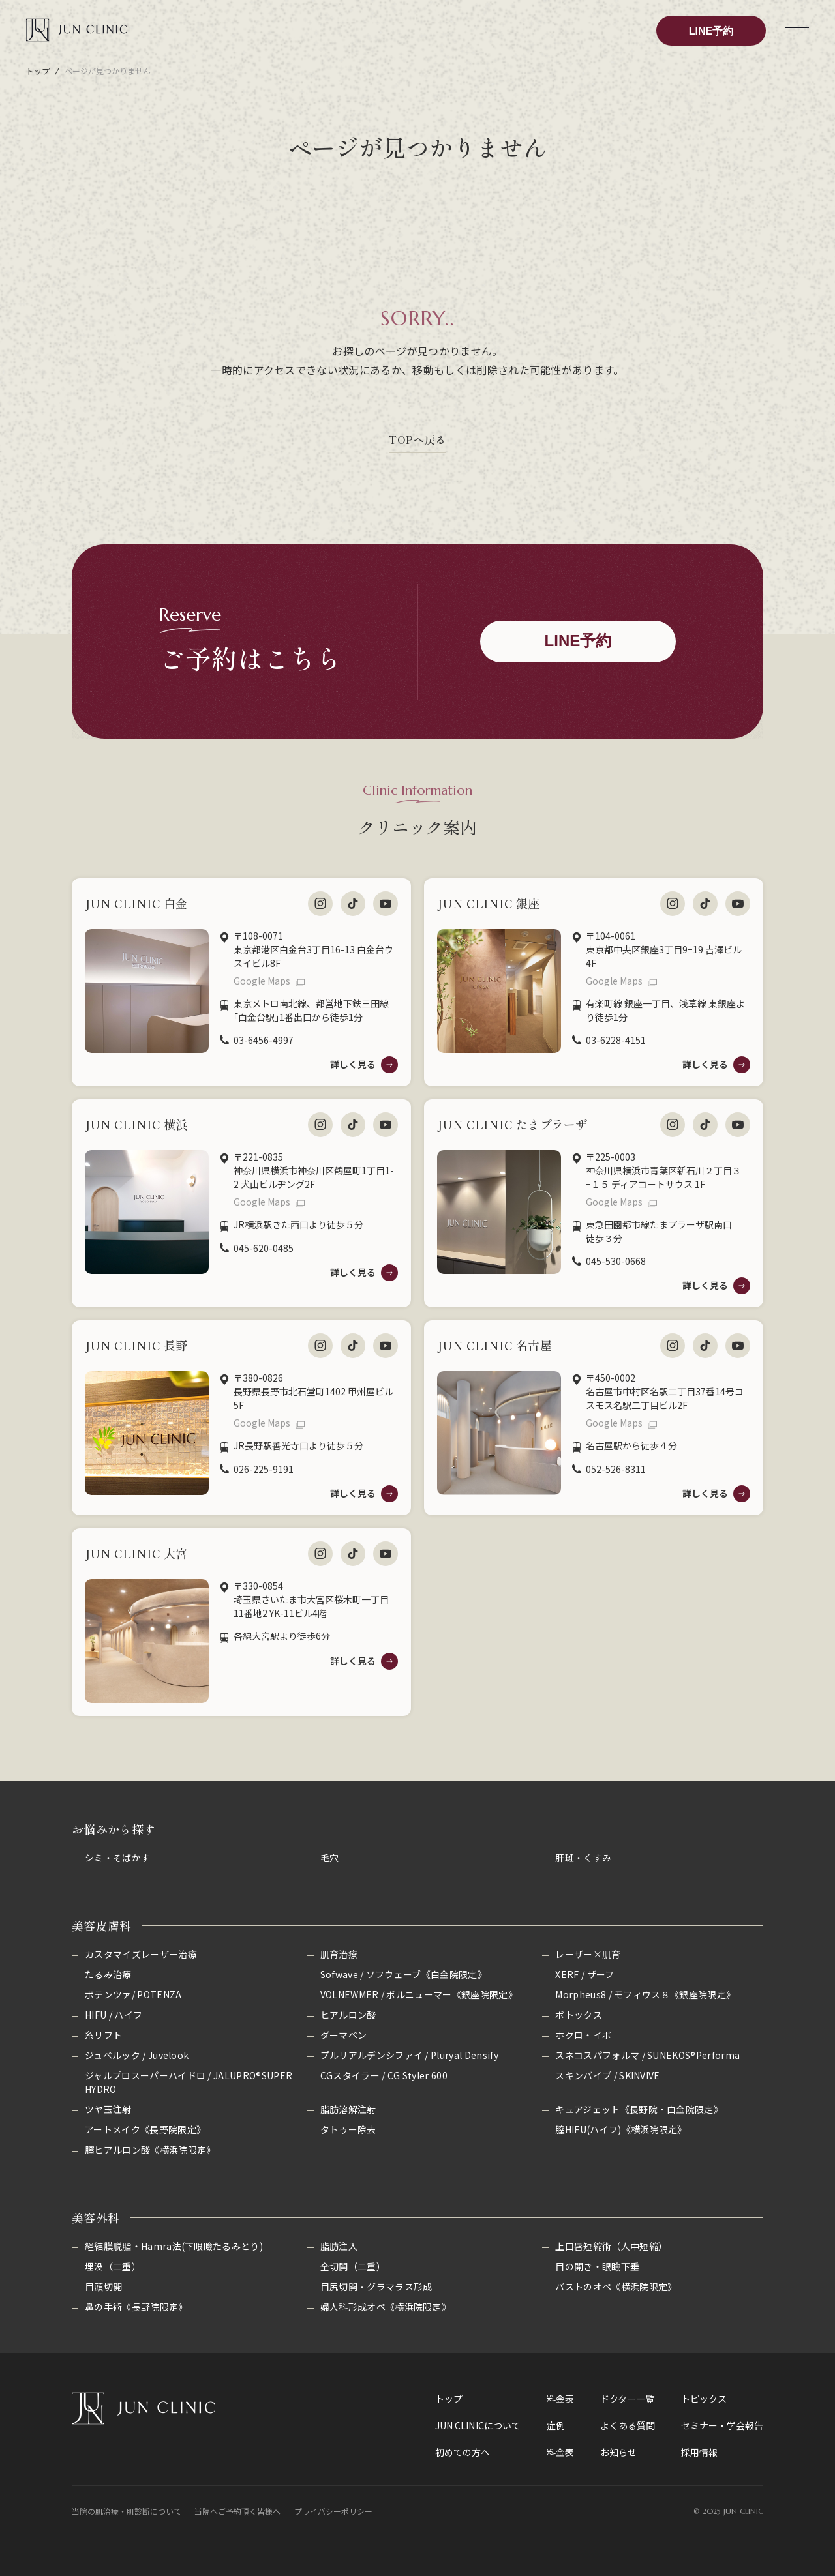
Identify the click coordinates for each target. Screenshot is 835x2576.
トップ (38, 70)
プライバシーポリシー (333, 2511)
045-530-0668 (616, 1260)
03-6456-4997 (264, 1039)
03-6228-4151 (616, 1039)
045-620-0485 (264, 1247)
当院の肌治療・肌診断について (126, 2511)
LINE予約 (711, 31)
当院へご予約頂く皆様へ (237, 2511)
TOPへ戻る (417, 439)
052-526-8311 (616, 1468)
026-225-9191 (264, 1468)
